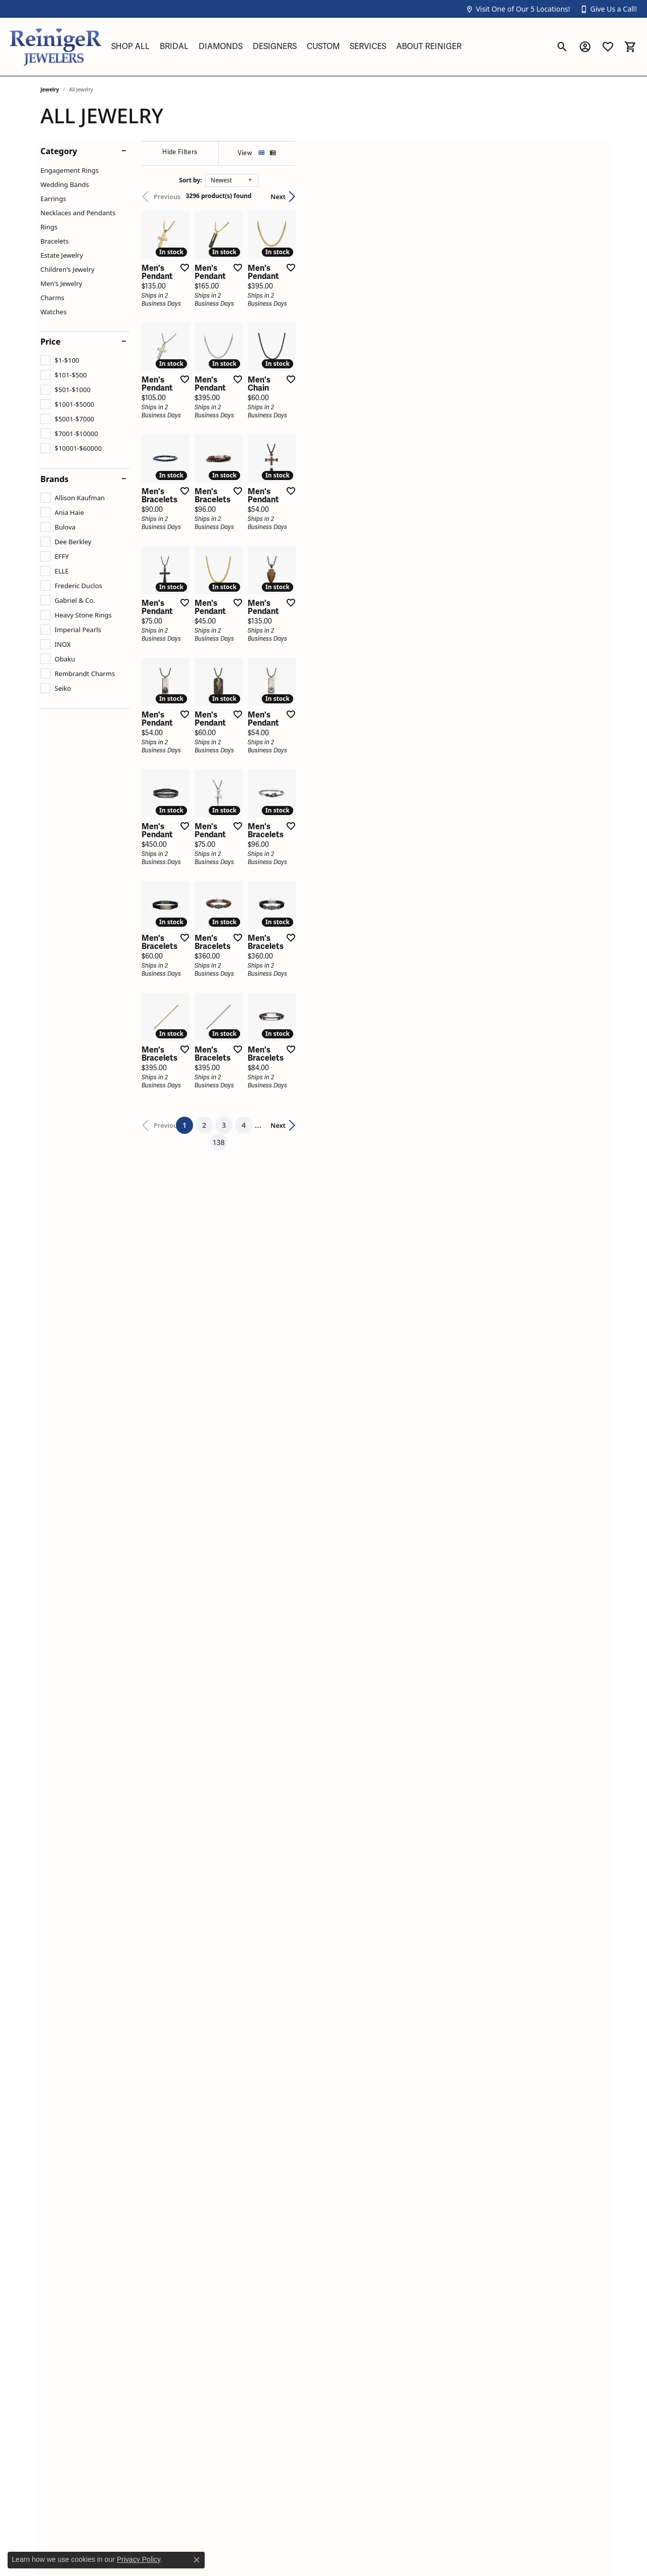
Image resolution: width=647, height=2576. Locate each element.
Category (58, 151)
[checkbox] (59, 360)
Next (588, 196)
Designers (275, 46)
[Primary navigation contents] (328, 47)
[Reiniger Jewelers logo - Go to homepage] (55, 47)
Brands (54, 479)
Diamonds (221, 46)
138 (416, 1824)
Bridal (174, 46)
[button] (518, 9)
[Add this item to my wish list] (285, 371)
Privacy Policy (138, 2559)
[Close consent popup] (197, 2560)
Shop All (130, 46)
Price (50, 342)
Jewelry (49, 89)
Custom (323, 46)
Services (368, 46)
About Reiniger (428, 46)
